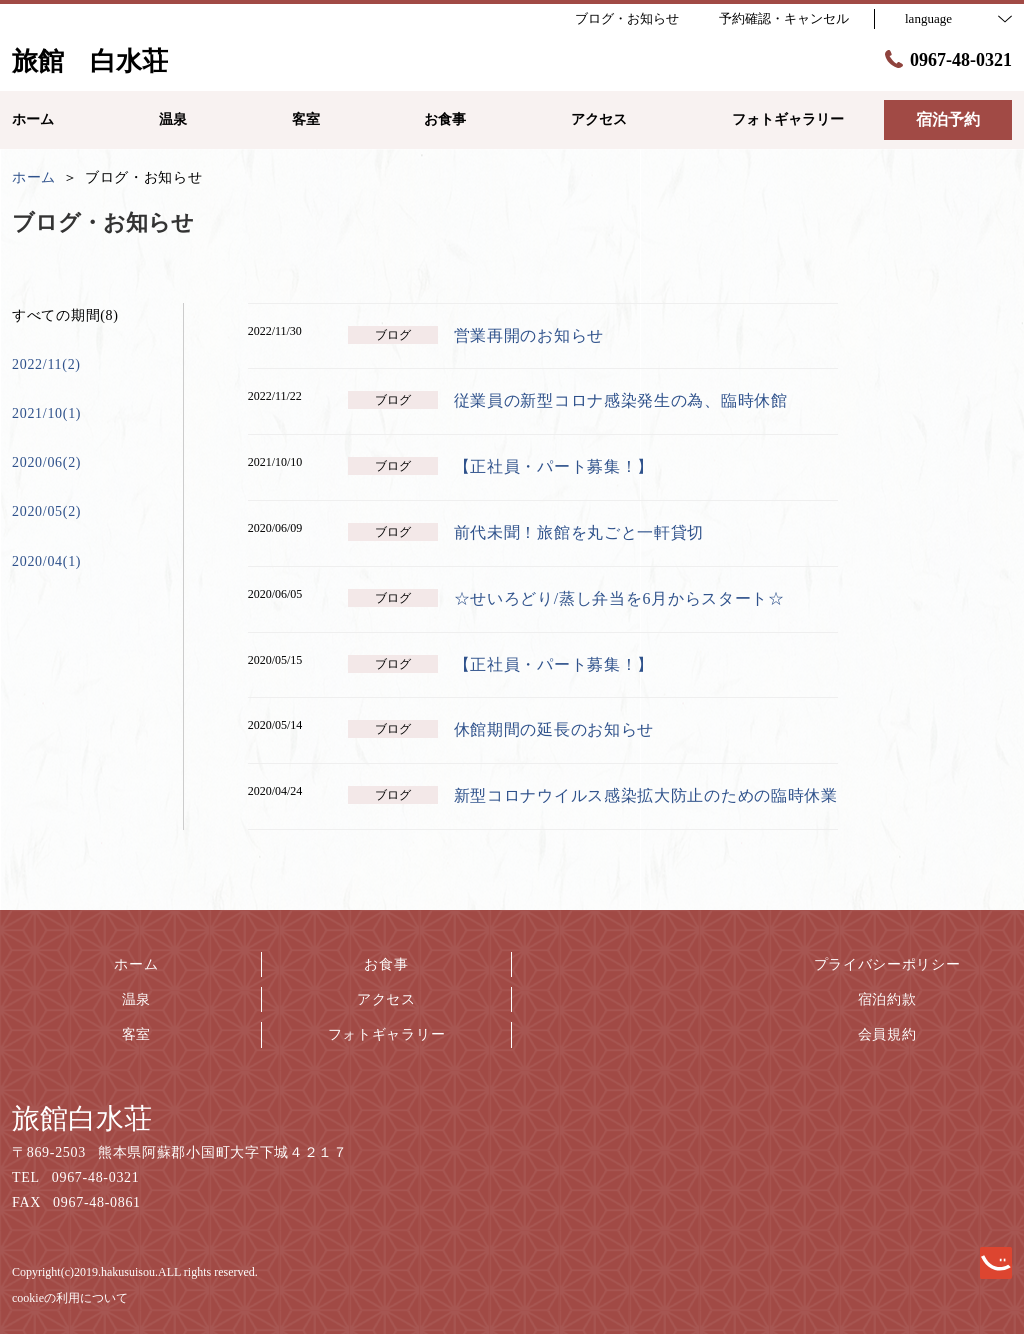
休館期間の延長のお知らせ (554, 729)
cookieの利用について (70, 1298)
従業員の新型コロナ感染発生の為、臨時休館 (621, 400)
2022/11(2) (46, 364)
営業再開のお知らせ (529, 335)
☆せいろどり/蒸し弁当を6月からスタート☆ (619, 598)
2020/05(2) (46, 511)
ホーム (136, 964)
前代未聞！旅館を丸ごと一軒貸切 (579, 532)
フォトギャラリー (387, 1034)
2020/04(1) (46, 561)
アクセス (386, 999)
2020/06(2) (46, 462)
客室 (136, 1034)
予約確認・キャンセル (784, 18)
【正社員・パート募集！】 (554, 466)
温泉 (136, 999)
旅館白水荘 (82, 1118)
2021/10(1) (46, 413)
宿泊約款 (887, 999)
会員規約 (887, 1034)
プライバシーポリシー (887, 964)
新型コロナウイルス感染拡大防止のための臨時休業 (646, 795)
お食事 (386, 964)
